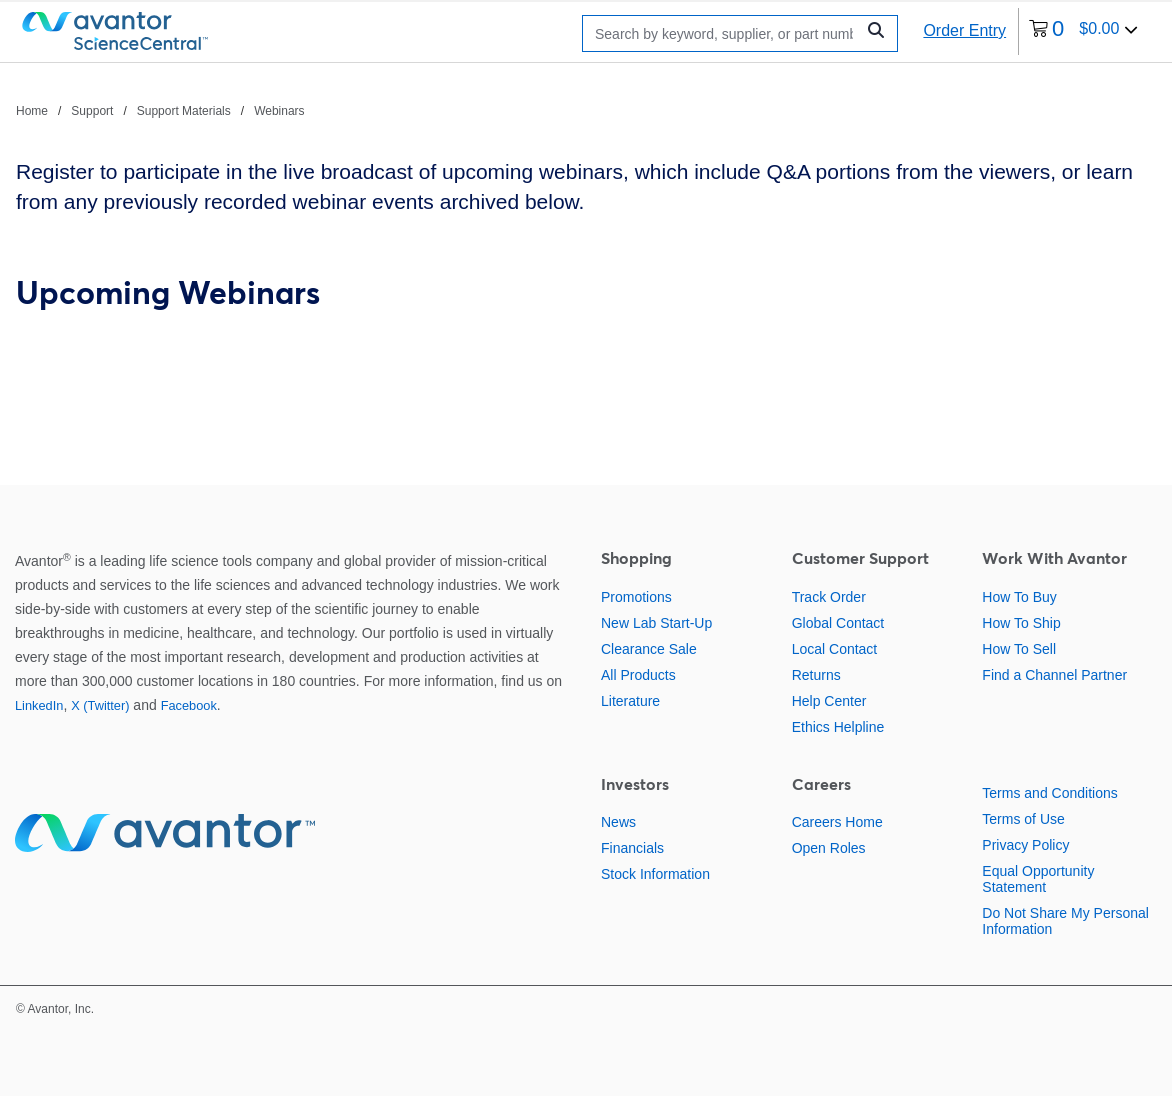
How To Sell (1019, 649)
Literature (630, 701)
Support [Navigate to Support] (92, 111)
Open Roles (829, 848)
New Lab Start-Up (656, 623)
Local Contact (835, 649)
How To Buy (1019, 597)
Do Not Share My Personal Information (1065, 921)
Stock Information (655, 874)
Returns (816, 675)
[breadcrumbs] (160, 110)
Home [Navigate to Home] (32, 111)
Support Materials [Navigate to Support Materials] (184, 111)
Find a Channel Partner (1054, 675)
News (618, 822)
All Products (638, 675)
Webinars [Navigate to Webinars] (279, 111)
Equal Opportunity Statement (1038, 879)
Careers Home (837, 822)
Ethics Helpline (838, 727)
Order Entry (964, 30)
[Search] (724, 33)
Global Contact (838, 623)
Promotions (636, 597)
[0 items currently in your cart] (1083, 31)
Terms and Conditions (1049, 793)
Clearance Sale (649, 649)
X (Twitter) (100, 705)
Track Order (829, 597)
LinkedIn (39, 705)
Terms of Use (1023, 819)
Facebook (189, 705)
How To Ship (1021, 623)
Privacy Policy (1025, 845)
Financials (632, 848)
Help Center (829, 701)
